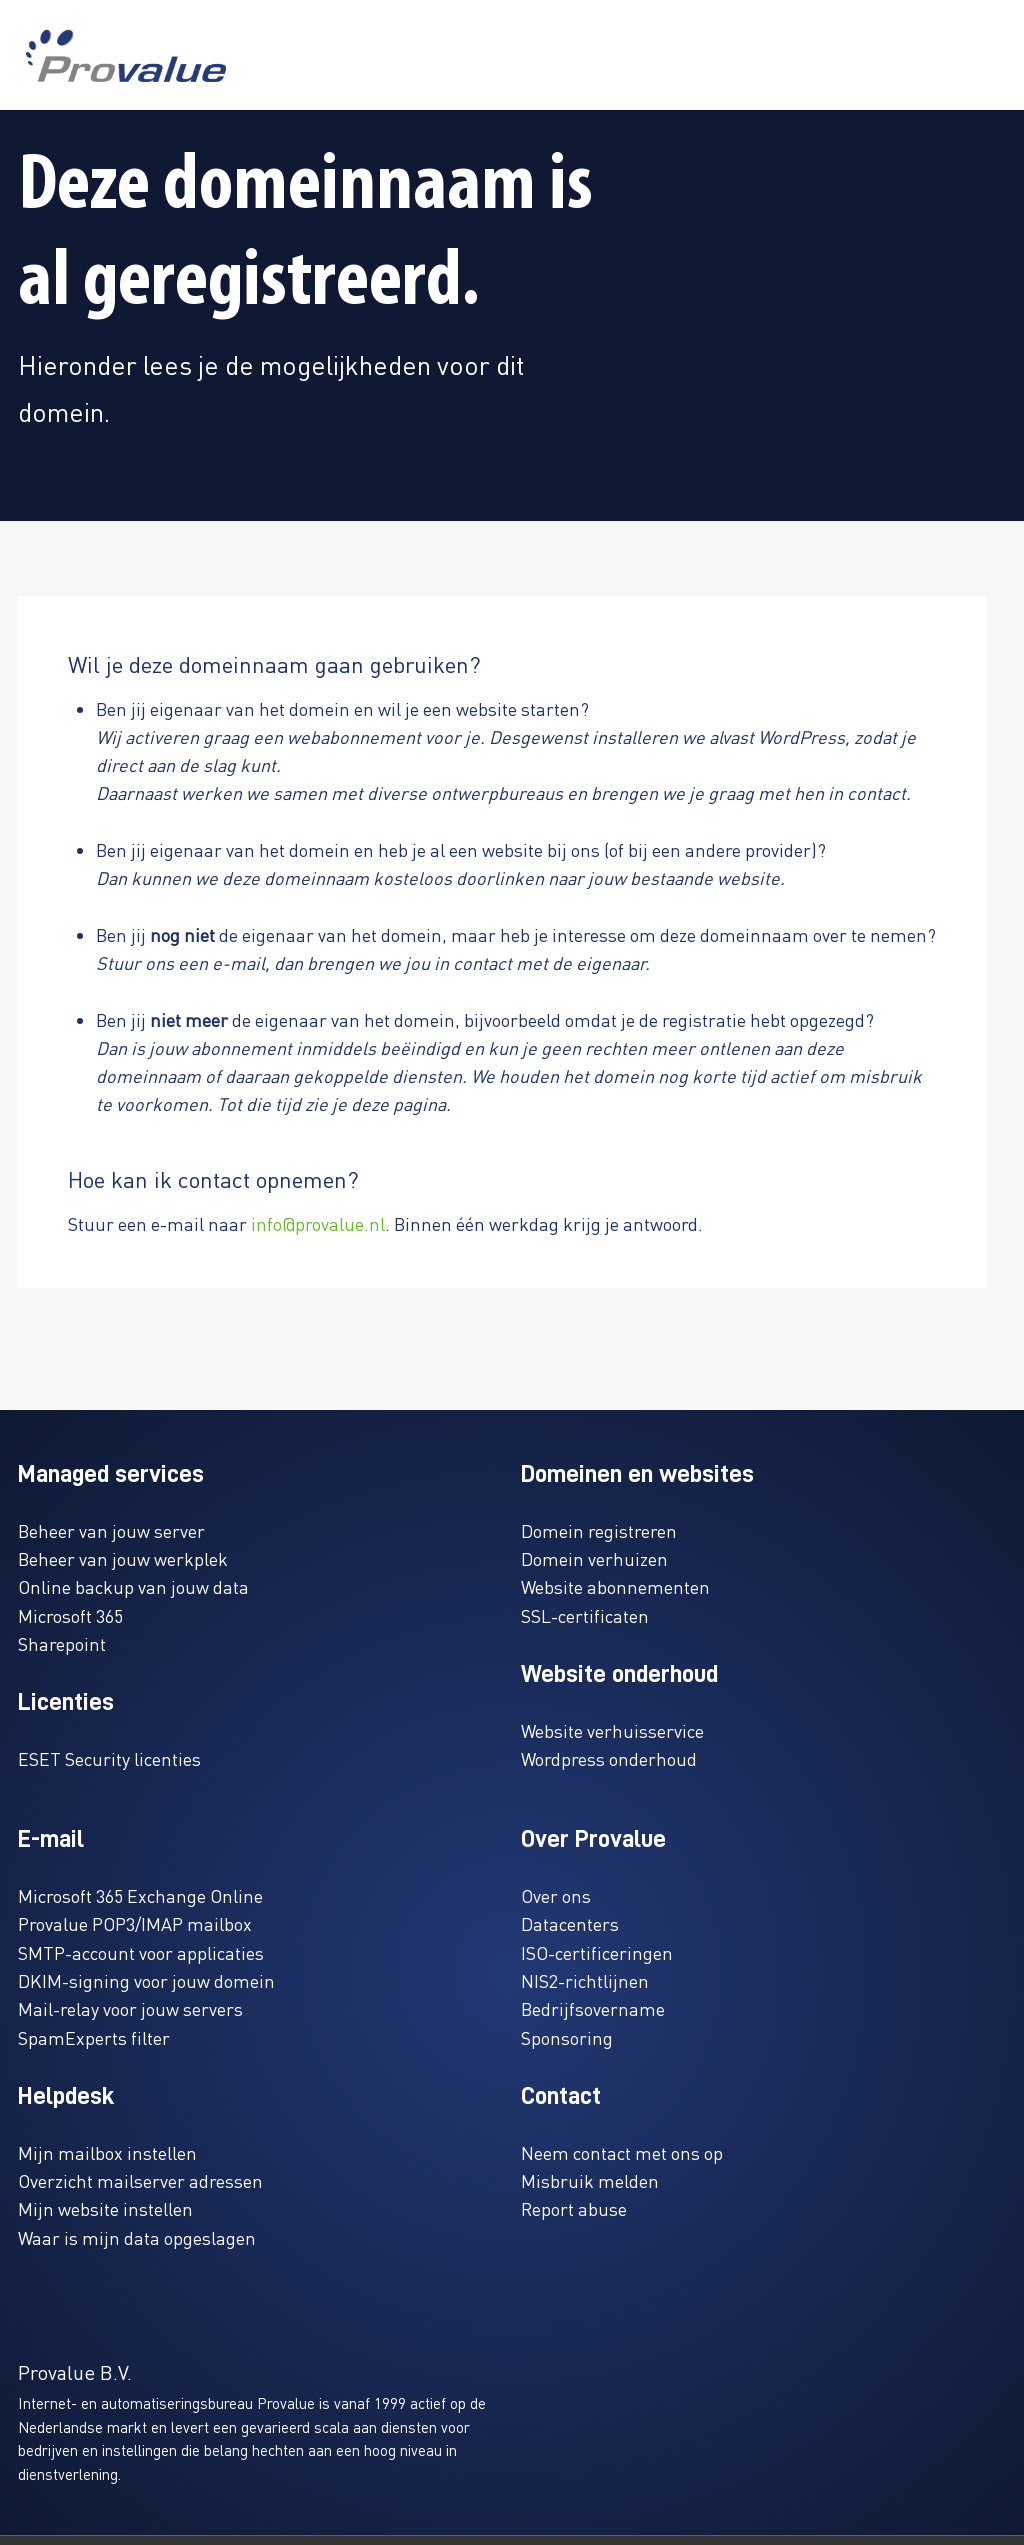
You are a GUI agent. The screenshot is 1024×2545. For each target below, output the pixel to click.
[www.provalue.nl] (126, 55)
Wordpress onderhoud (609, 1758)
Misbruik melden (590, 2180)
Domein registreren (599, 1530)
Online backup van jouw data (133, 1586)
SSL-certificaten (585, 1615)
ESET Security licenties (109, 1758)
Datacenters (570, 1923)
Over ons (556, 1895)
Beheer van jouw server (111, 1530)
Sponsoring (567, 2037)
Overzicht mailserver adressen (140, 2180)
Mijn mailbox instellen (107, 2152)
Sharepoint (62, 1643)
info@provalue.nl (318, 1223)
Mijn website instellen (105, 2208)
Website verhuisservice (612, 1730)
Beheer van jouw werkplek (123, 1558)
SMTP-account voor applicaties (141, 1952)
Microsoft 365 (70, 1615)
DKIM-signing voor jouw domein (146, 1980)
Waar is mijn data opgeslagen (137, 2237)
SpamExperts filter (94, 2037)
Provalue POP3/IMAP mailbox (135, 1923)
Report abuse (574, 2208)
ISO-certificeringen (597, 1952)
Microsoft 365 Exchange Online (140, 1895)
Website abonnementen (615, 1586)
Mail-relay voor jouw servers (130, 2008)
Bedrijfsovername (593, 2008)
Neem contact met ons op (622, 2152)
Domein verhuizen (594, 1558)
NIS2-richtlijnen (585, 1980)
